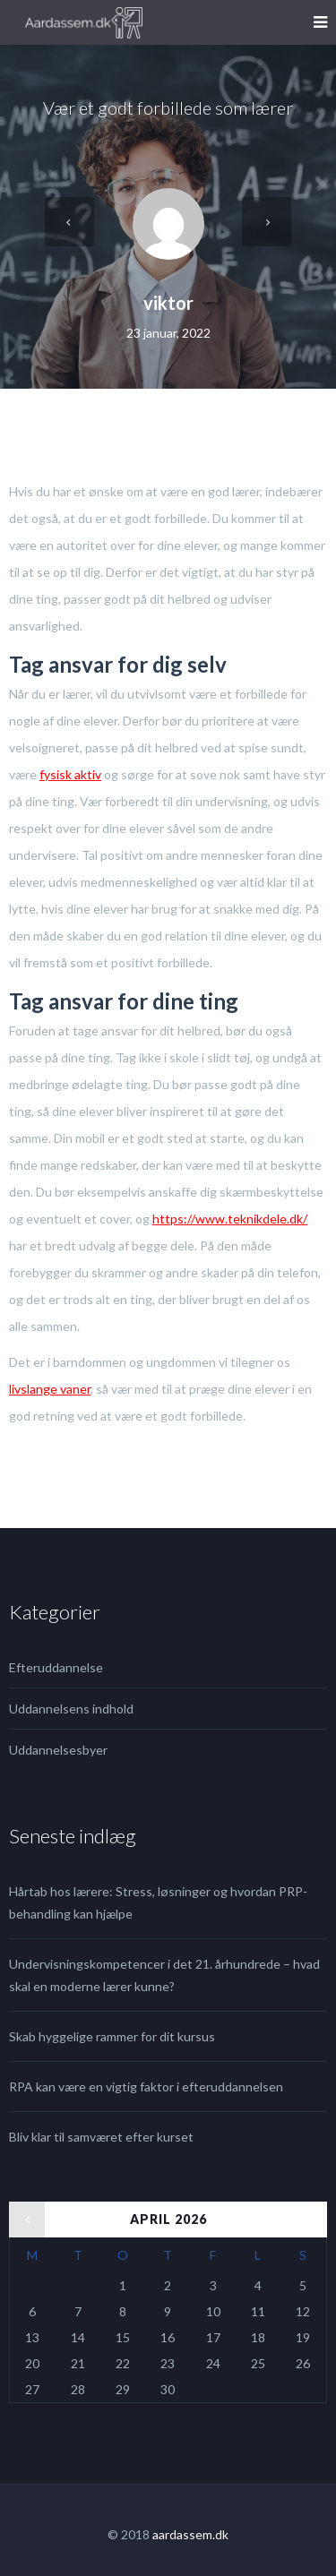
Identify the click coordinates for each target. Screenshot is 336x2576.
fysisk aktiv (70, 774)
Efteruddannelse (56, 1667)
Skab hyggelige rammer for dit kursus (112, 2036)
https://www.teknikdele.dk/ (229, 1218)
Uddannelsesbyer (58, 1749)
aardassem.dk (190, 2534)
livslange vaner (49, 1388)
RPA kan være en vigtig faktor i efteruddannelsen (146, 2086)
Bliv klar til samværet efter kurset (101, 2136)
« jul (20, 2212)
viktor (168, 302)
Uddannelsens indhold (71, 1708)
